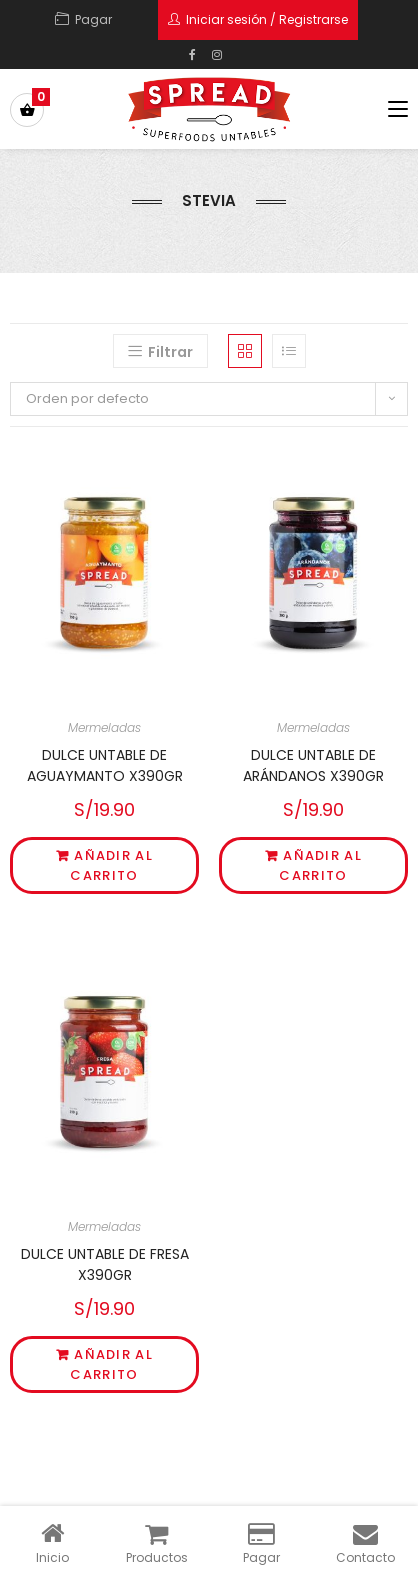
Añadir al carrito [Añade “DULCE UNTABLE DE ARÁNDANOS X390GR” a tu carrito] (320, 865)
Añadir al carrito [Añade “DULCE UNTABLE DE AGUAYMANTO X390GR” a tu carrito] (111, 865)
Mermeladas (104, 727)
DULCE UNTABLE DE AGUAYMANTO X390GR (105, 765)
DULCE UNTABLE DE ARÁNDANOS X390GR (313, 765)
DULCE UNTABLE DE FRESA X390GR (105, 1264)
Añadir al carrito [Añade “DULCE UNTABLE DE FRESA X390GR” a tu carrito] (111, 1364)
